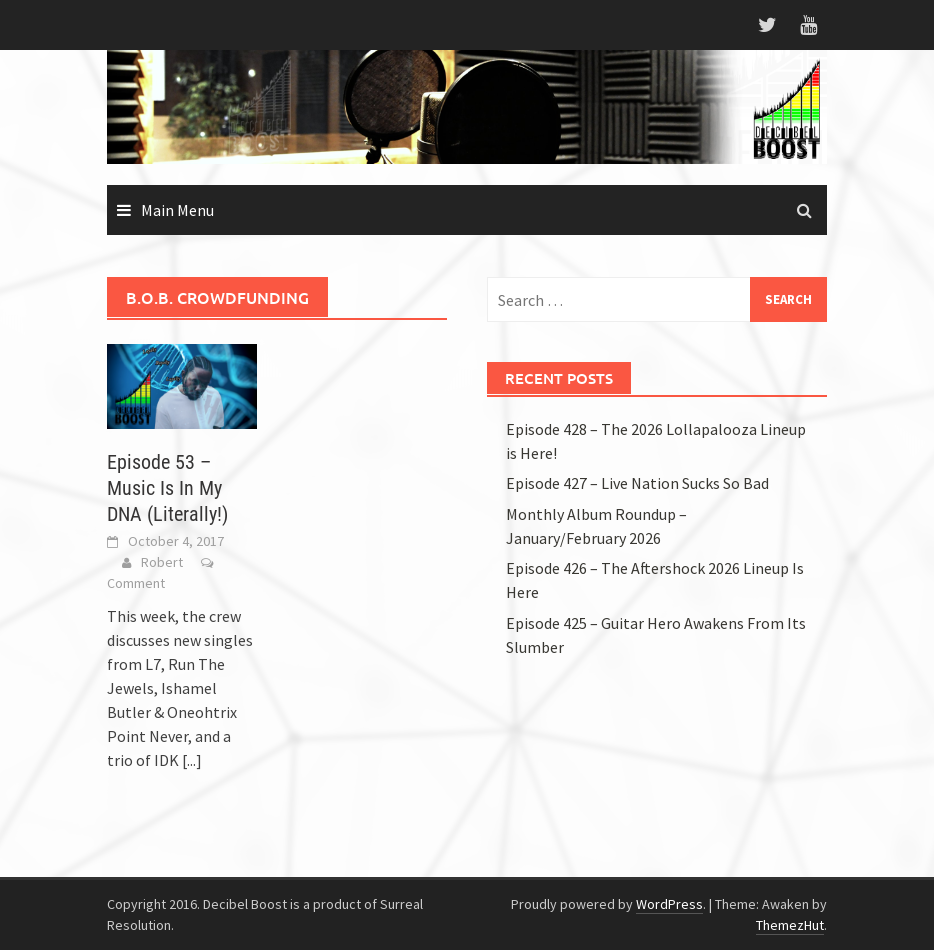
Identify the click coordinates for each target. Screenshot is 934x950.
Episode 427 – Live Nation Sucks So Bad (637, 483)
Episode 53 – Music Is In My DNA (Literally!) (167, 488)
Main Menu (177, 210)
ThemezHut (790, 925)
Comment (136, 583)
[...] (192, 760)
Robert (162, 562)
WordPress (669, 904)
